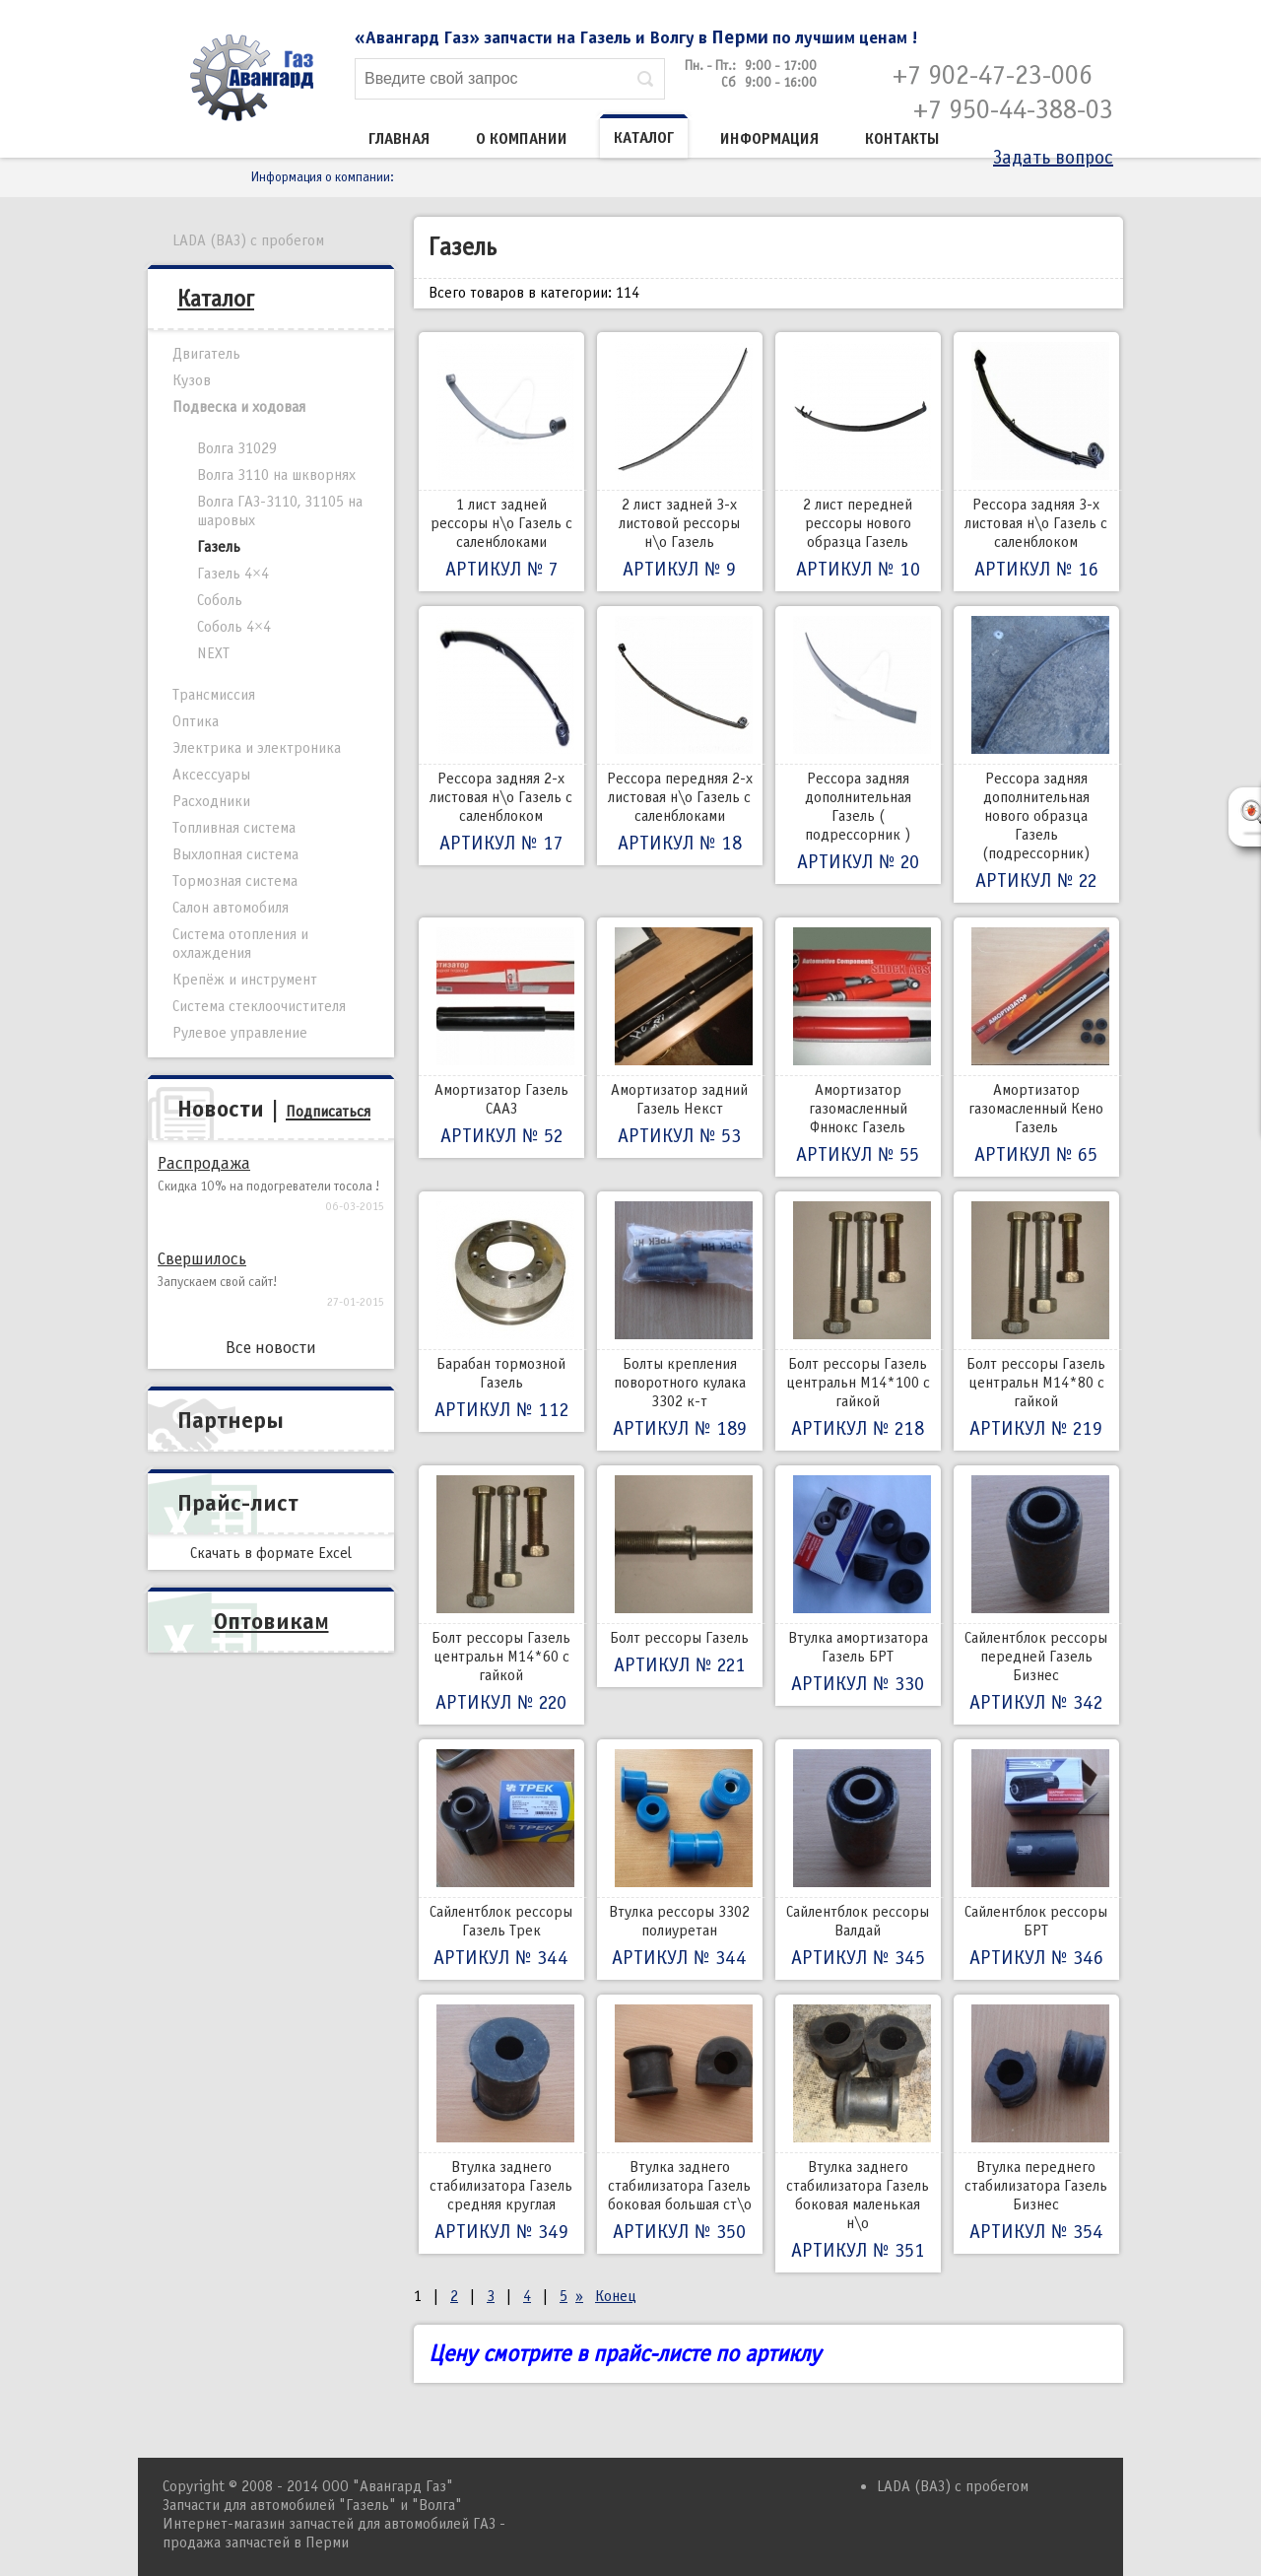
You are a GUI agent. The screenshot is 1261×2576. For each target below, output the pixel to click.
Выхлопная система (235, 854)
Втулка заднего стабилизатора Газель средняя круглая (501, 2124)
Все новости (271, 1347)
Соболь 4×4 (234, 627)
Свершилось (202, 1259)
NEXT (213, 653)
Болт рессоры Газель (680, 1576)
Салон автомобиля (230, 907)
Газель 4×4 (233, 573)
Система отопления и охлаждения (240, 943)
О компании (521, 139)
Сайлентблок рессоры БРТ (1036, 1859)
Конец (615, 2296)
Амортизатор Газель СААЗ (501, 1037)
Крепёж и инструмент (244, 979)
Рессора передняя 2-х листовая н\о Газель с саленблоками (680, 735)
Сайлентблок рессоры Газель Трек (501, 1859)
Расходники (211, 801)
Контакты (902, 139)
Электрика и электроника (256, 748)
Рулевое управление (239, 1033)
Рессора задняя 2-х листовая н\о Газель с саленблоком (501, 735)
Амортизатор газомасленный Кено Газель (1036, 1047)
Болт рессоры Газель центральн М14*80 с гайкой (1036, 1321)
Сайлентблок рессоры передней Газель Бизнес (1036, 1595)
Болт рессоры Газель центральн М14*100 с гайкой (858, 1321)
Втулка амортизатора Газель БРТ (858, 1585)
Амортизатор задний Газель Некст (680, 1037)
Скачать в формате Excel (271, 1553)
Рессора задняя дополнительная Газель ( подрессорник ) (858, 745)
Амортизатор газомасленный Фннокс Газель (858, 1047)
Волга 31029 (237, 448)
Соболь (219, 600)
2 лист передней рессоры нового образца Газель (858, 461)
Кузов (191, 380)
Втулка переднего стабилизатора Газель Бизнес (1036, 2124)
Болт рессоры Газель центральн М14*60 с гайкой (501, 1595)
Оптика (195, 721)
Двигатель (206, 354)
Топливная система (234, 828)
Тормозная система (235, 881)
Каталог (644, 138)
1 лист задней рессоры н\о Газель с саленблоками (501, 461)
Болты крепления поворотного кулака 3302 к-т (680, 1321)
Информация (769, 139)
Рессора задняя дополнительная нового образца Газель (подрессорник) (1036, 754)
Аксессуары (211, 774)
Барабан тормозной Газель (501, 1311)
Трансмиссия (213, 695)
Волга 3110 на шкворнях (276, 475)
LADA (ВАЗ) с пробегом (248, 240)
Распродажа (204, 1163)
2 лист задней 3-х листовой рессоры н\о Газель (680, 461)
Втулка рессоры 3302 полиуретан (680, 1859)
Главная (399, 139)
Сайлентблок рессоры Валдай (858, 1859)
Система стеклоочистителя (259, 1006)
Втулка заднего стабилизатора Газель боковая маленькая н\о (858, 2133)
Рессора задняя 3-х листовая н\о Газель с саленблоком (1036, 461)
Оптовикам (271, 1621)
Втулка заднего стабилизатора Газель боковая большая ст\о (680, 2124)
